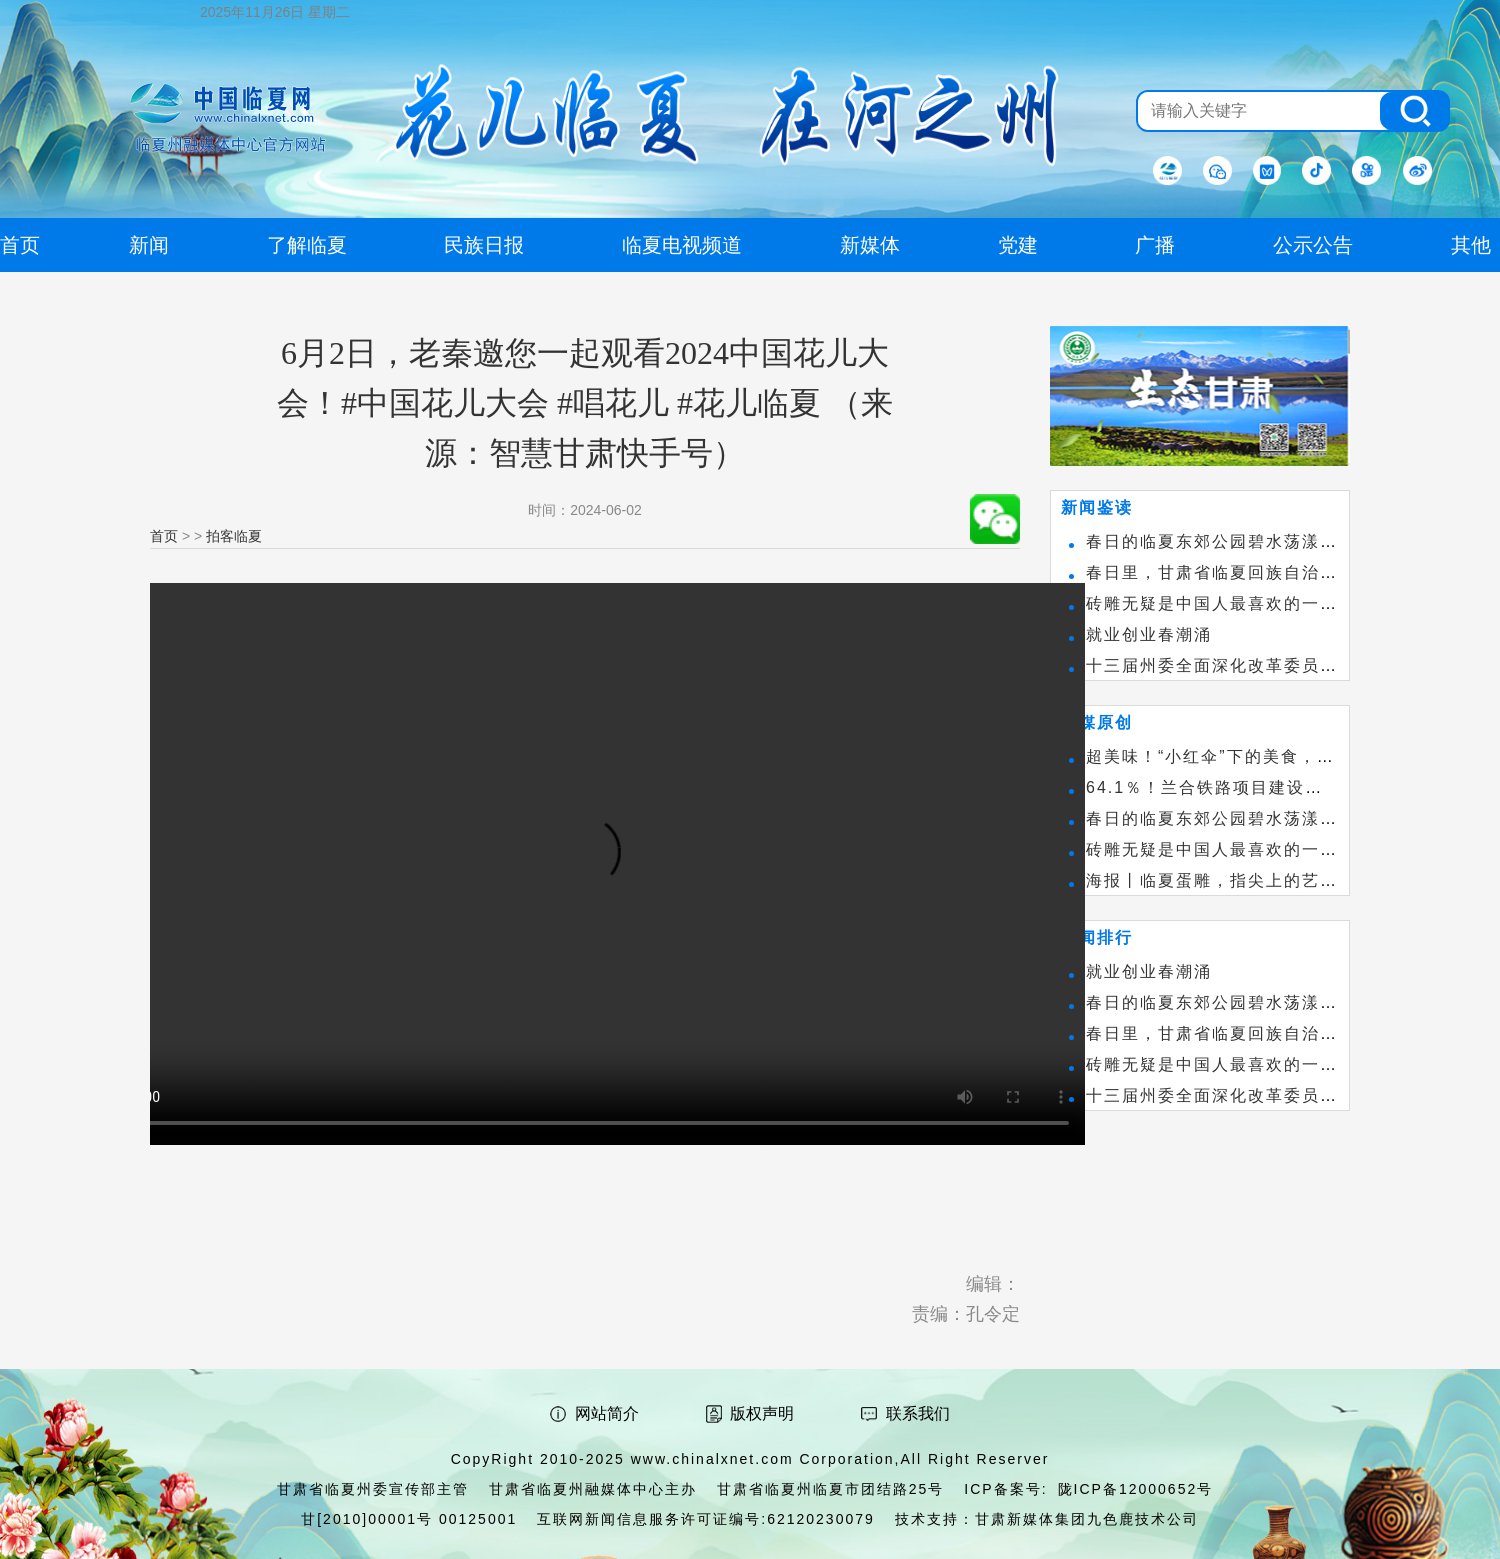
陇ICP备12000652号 (1136, 1489)
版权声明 (762, 1413)
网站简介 (607, 1413)
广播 (1155, 245)
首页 (164, 536)
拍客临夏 (234, 536)
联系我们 (918, 1413)
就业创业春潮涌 (1149, 634)
